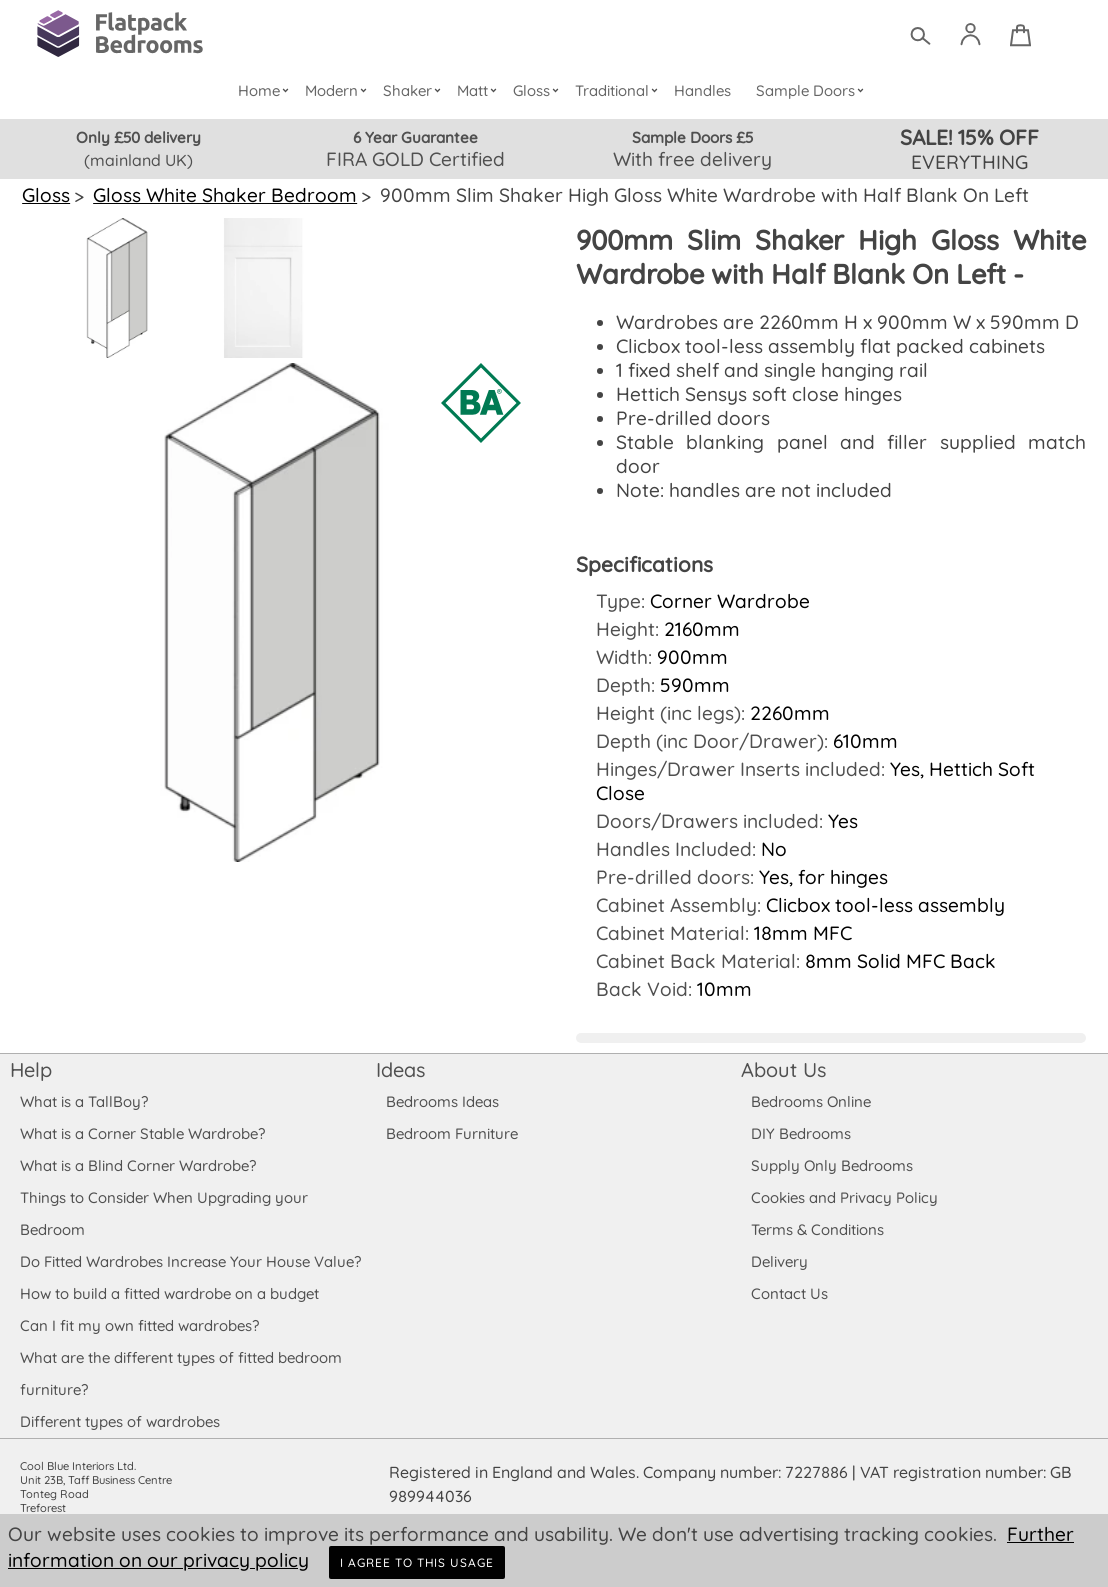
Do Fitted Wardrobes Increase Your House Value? (190, 1237)
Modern (340, 90)
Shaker (415, 90)
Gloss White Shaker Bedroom (222, 195)
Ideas (401, 1045)
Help (31, 1045)
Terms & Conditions (818, 1205)
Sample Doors (812, 90)
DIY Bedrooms (800, 1109)
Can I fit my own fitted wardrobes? (139, 1301)
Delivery (779, 1237)
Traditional (620, 90)
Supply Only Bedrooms (830, 1141)
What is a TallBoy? (83, 1077)
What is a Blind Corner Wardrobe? (138, 1141)
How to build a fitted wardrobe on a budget (170, 1269)
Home (267, 90)
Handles (703, 90)
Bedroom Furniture (451, 1109)
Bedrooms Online (811, 1077)
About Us (783, 1045)
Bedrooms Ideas (442, 1077)
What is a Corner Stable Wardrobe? (142, 1109)
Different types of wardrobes (120, 1397)
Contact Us (789, 1269)
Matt (480, 90)
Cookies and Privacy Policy (844, 1173)
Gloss (540, 90)
